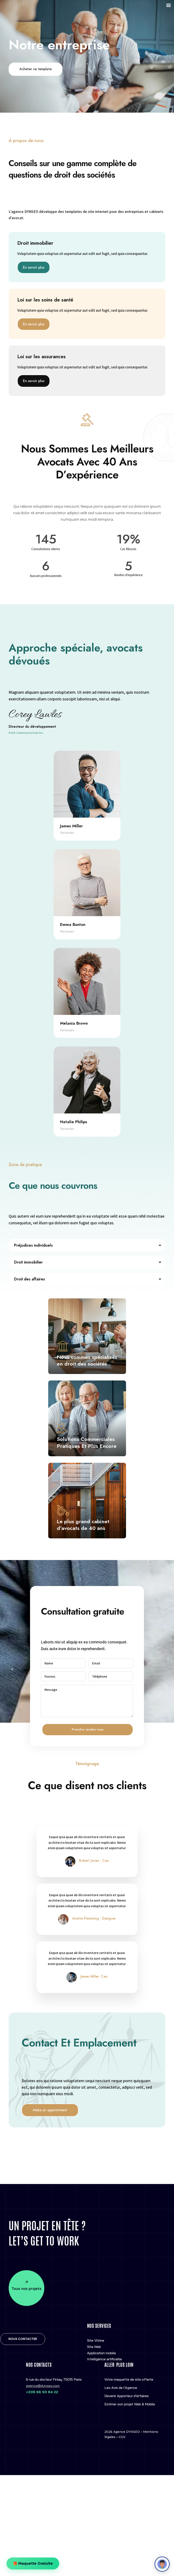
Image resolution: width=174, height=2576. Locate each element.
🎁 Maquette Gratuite (33, 2562)
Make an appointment (50, 2110)
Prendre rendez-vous (88, 1729)
